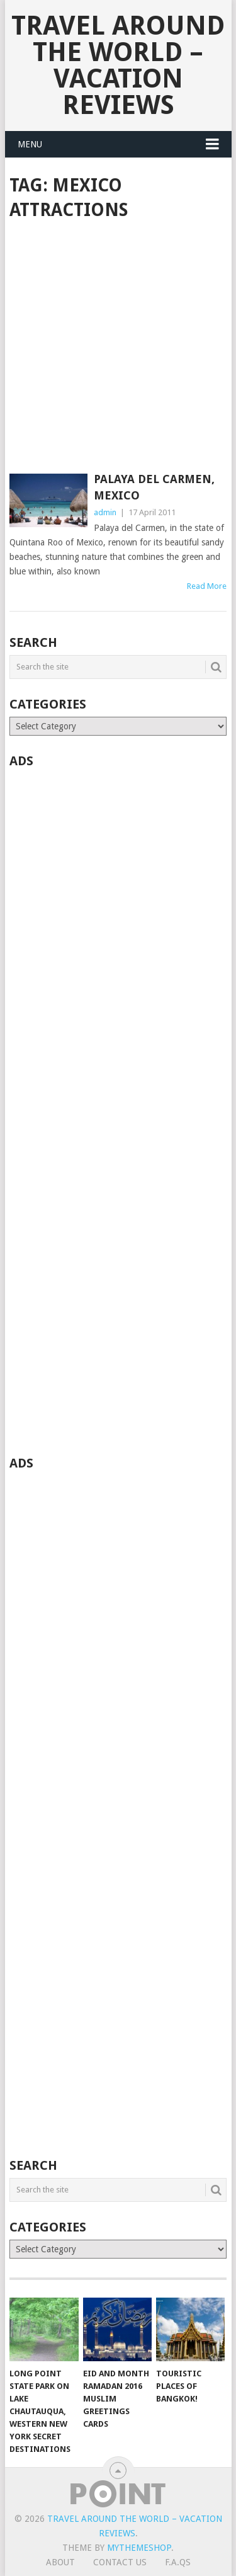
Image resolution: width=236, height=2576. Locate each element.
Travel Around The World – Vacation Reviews (118, 65)
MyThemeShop (139, 2548)
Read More (207, 586)
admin (105, 512)
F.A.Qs (178, 2562)
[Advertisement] (118, 348)
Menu (30, 144)
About (60, 2562)
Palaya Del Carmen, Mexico (154, 486)
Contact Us (120, 2562)
